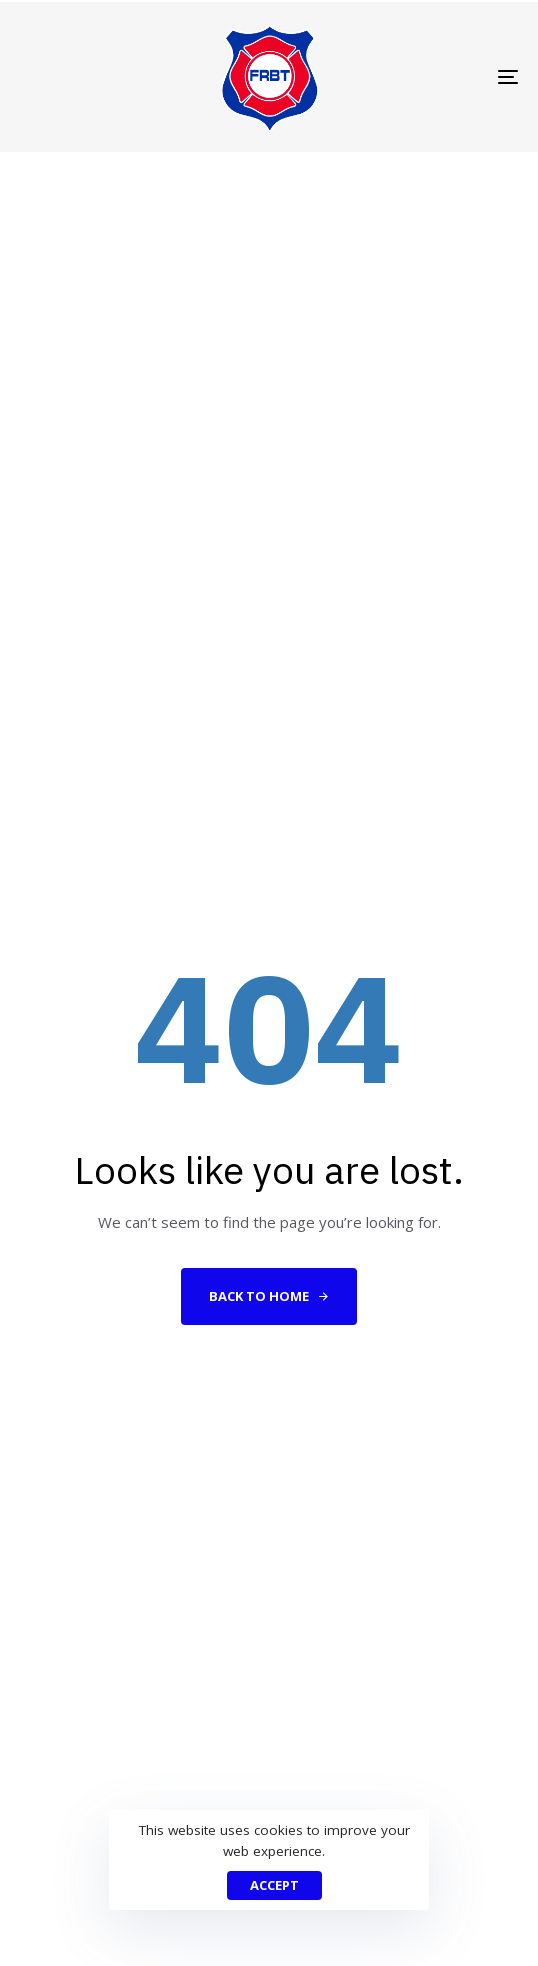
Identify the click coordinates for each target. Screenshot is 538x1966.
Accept (274, 1885)
